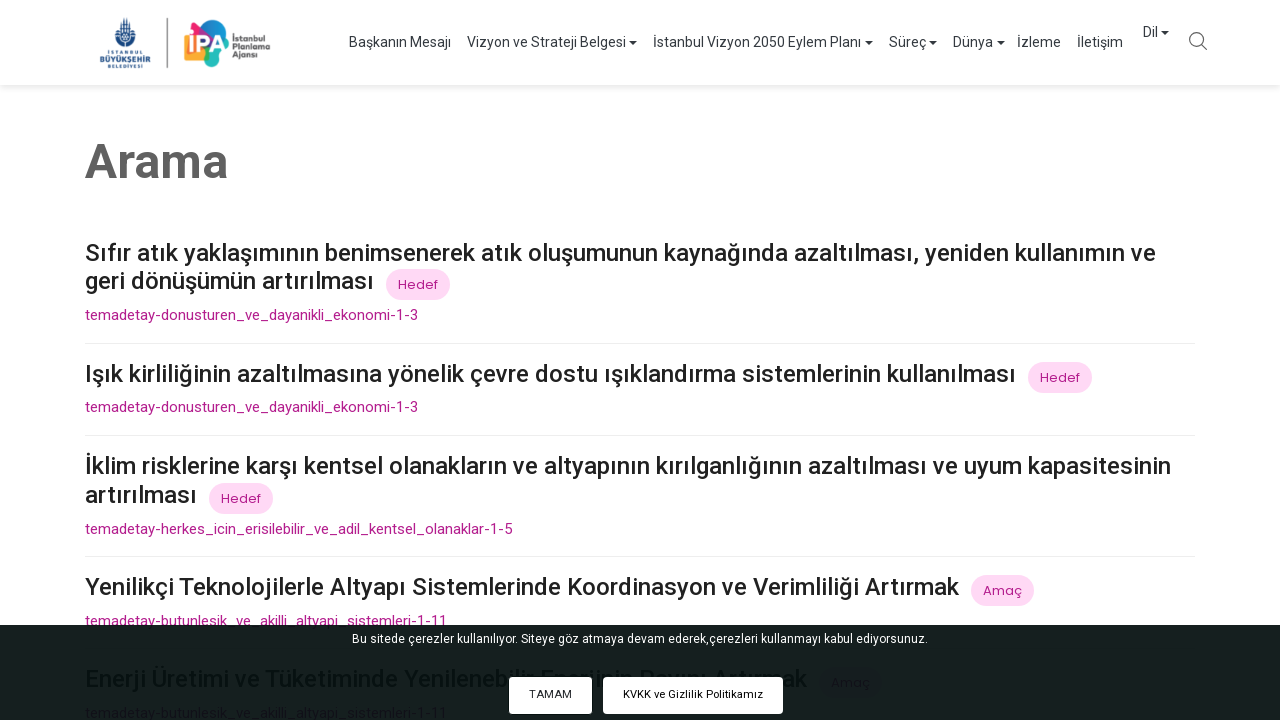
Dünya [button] (953, 42)
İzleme (1019, 42)
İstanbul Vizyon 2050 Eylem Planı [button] (737, 42)
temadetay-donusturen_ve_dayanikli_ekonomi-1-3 (251, 315)
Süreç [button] (887, 42)
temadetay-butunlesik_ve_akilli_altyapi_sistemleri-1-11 (266, 621)
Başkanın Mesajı (380, 42)
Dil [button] (1130, 42)
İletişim (1080, 42)
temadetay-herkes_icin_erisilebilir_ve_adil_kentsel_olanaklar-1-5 (298, 529)
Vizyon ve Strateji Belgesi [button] (526, 42)
